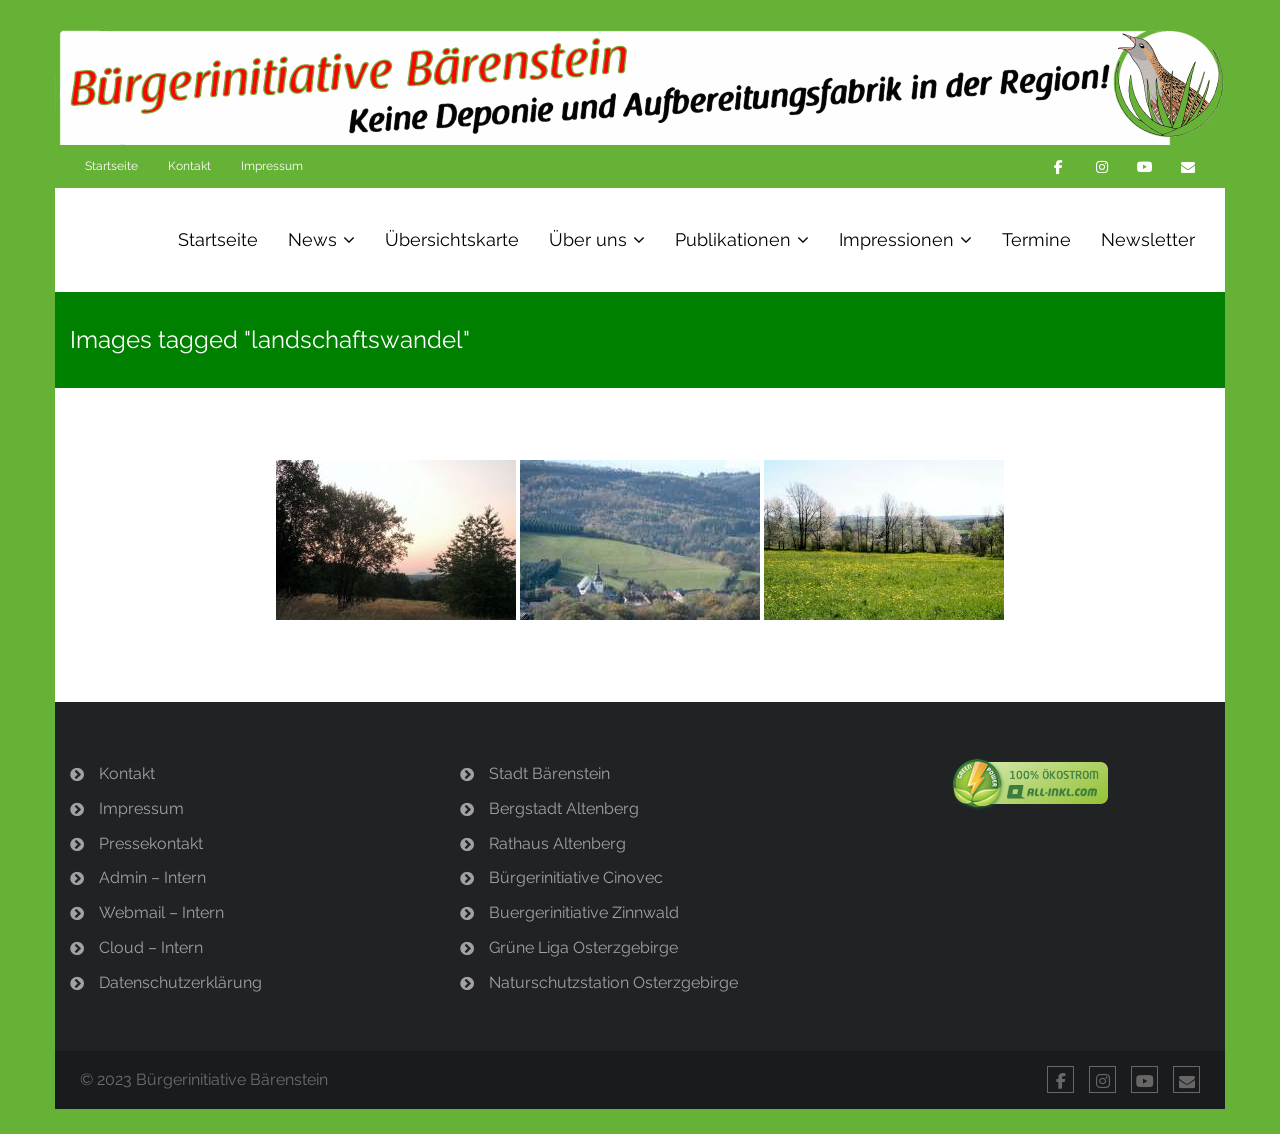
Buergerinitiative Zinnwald (584, 912)
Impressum (272, 166)
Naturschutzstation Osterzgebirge (613, 982)
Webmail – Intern (161, 912)
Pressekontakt (151, 843)
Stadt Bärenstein (549, 773)
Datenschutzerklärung (180, 982)
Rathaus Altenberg (557, 843)
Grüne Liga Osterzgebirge (583, 947)
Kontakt (189, 166)
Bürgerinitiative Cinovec (576, 877)
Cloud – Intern (151, 947)
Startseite (111, 166)
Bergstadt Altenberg (564, 808)
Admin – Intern (152, 877)
